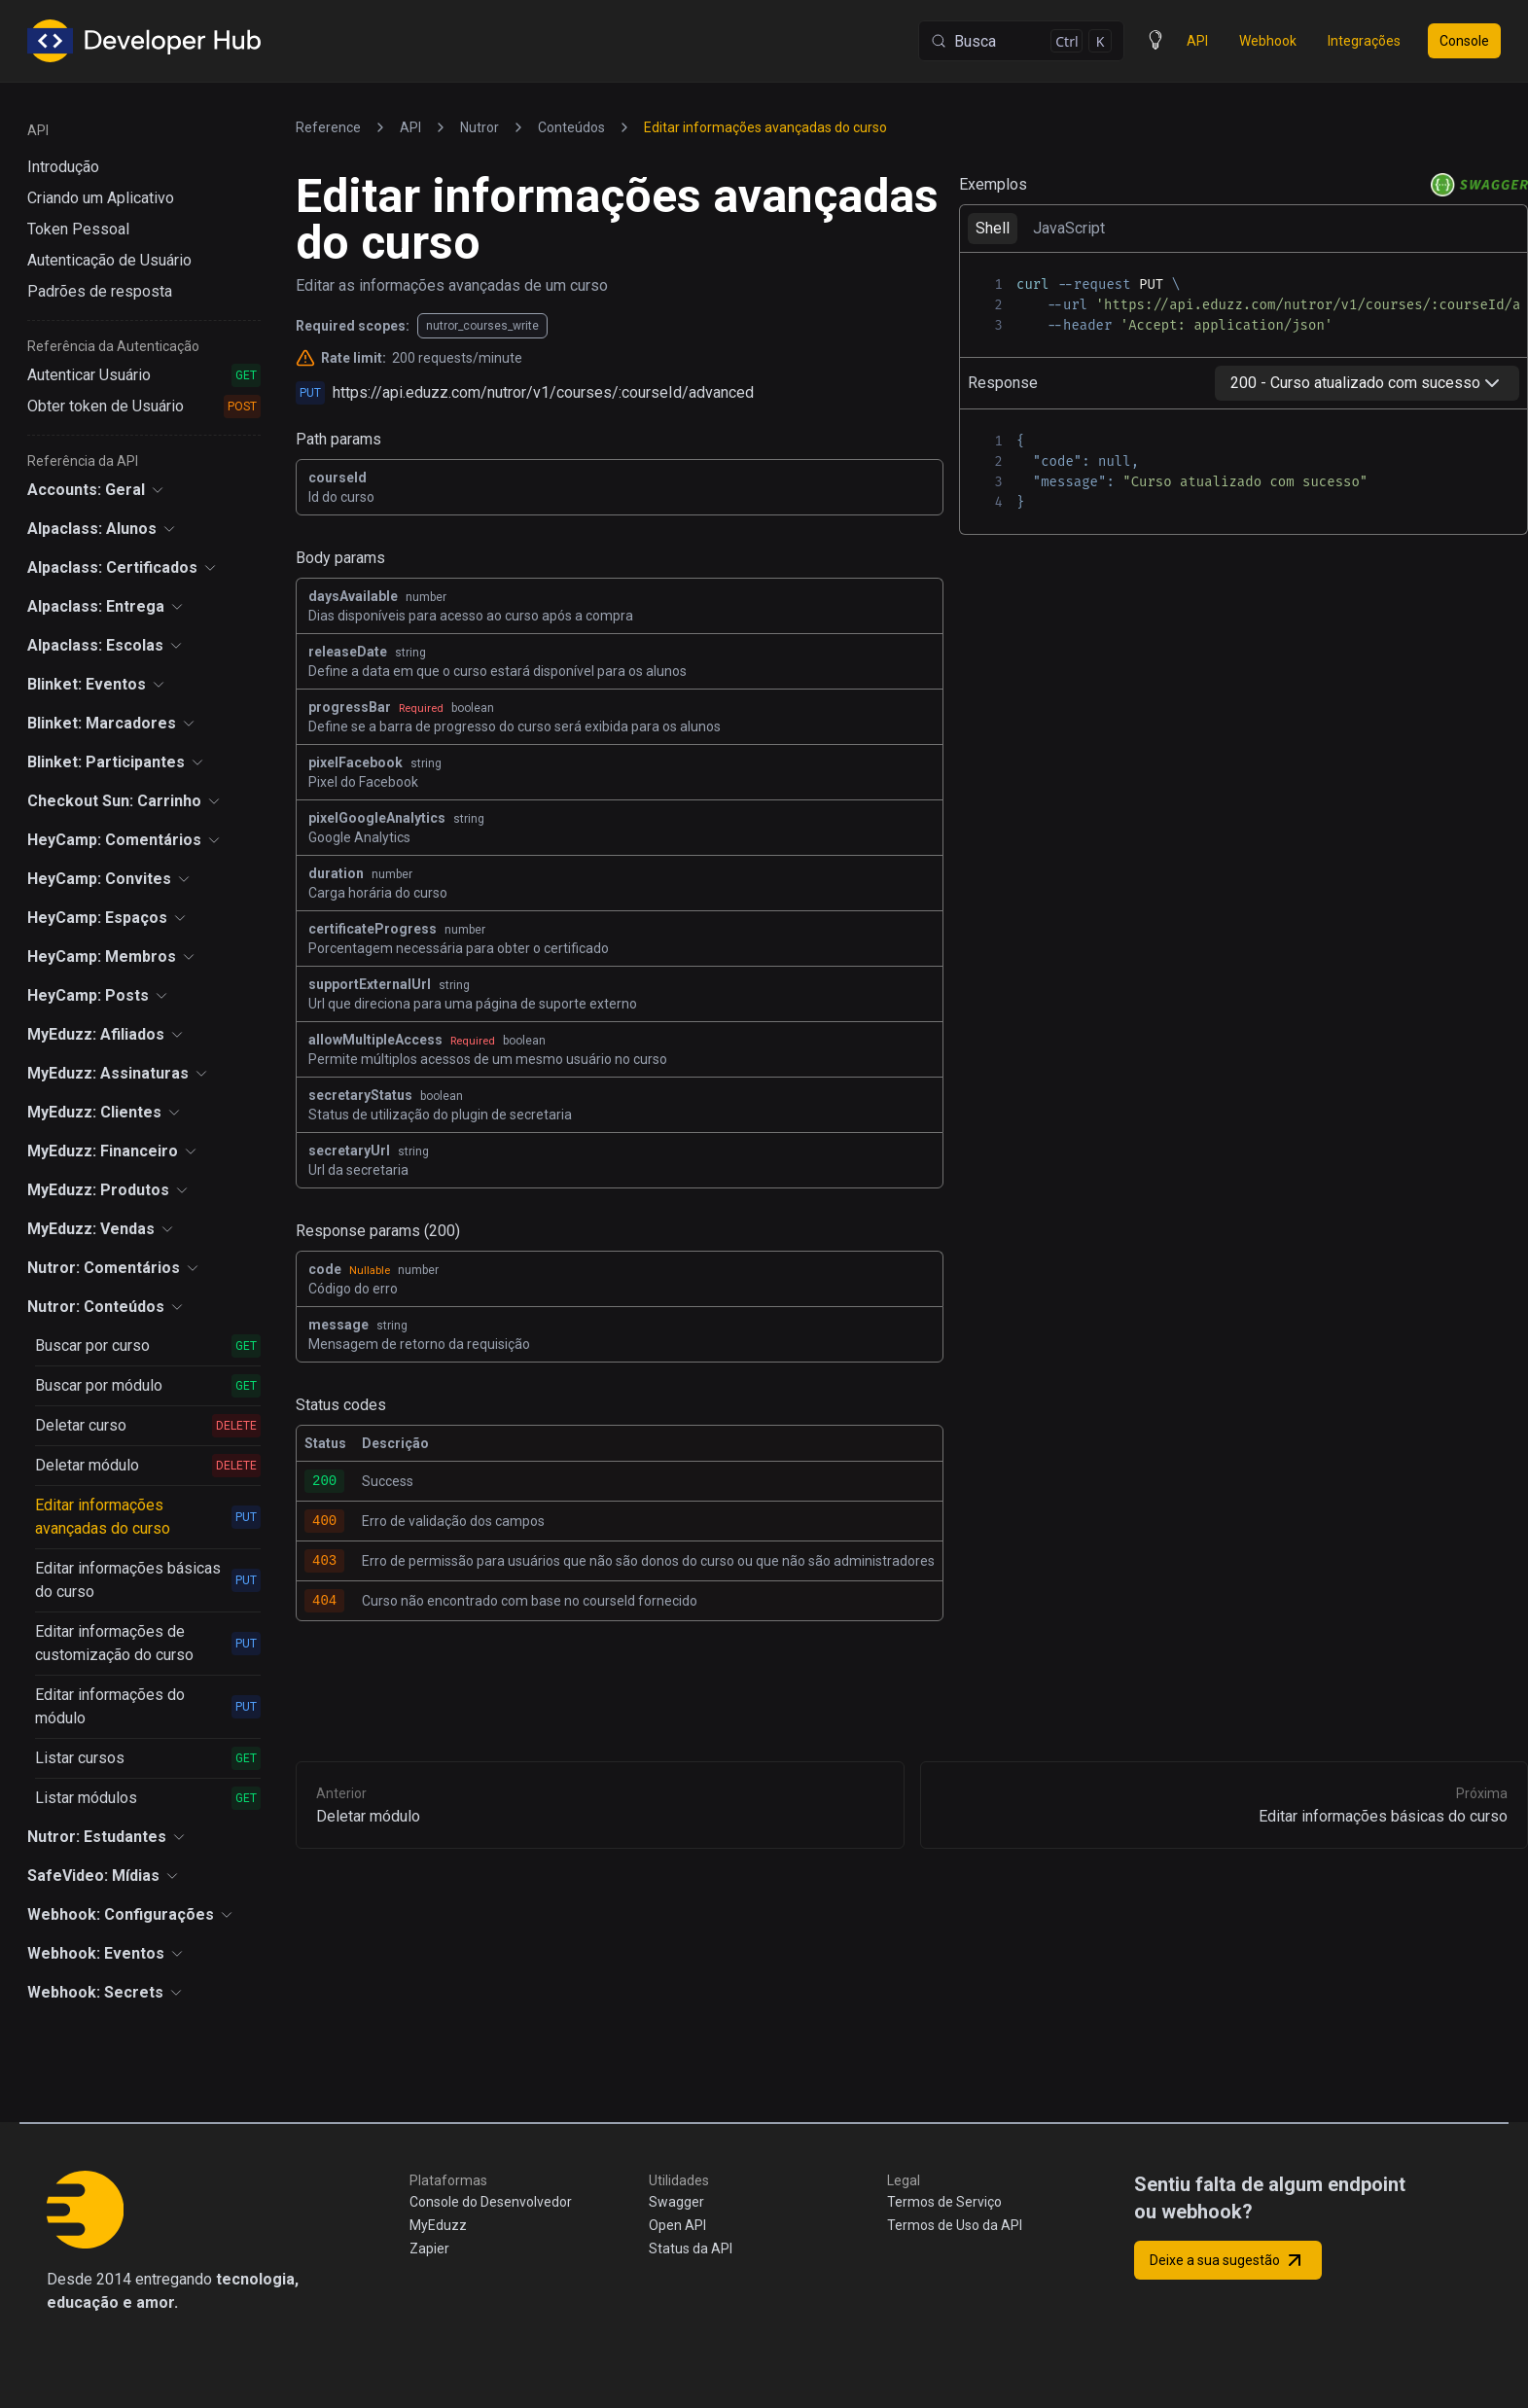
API (1197, 41)
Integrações (1364, 41)
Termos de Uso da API (954, 2225)
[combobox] (1367, 383)
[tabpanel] (1243, 304)
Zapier (429, 2248)
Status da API (690, 2248)
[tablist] (1243, 228)
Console (1464, 41)
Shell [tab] (993, 228)
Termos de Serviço (944, 2202)
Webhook (1268, 41)
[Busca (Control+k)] (1021, 40)
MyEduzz (438, 2225)
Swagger (676, 2202)
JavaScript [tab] (1069, 228)
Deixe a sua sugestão (1228, 2260)
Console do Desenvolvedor (490, 2202)
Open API (677, 2225)
